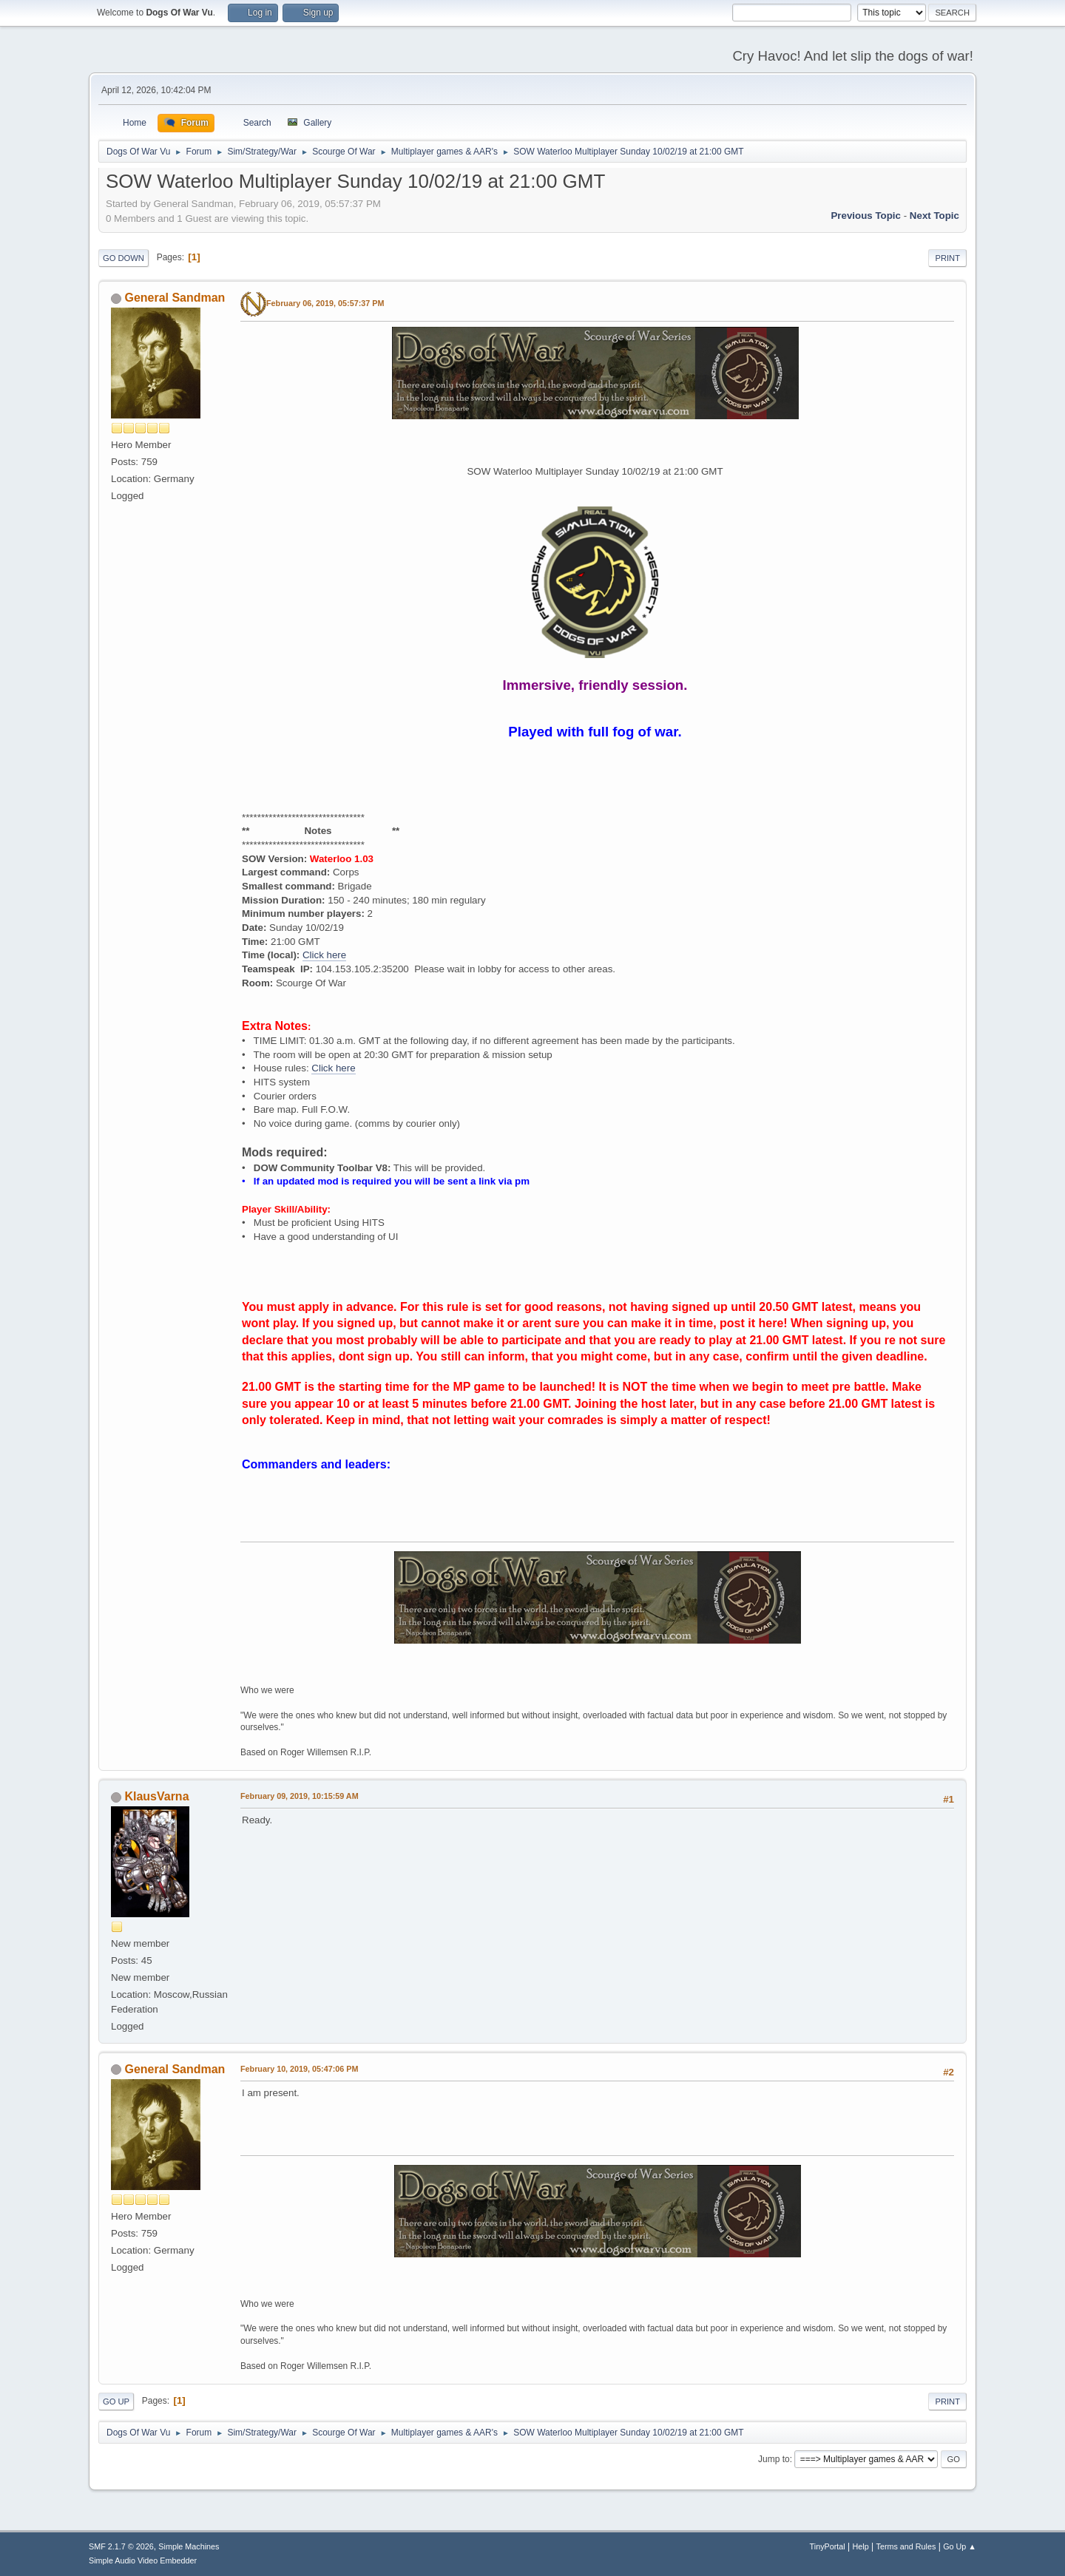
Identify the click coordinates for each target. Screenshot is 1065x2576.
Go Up (116, 2401)
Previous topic (866, 215)
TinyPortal (827, 2546)
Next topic (934, 215)
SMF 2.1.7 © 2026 (121, 2546)
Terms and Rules (906, 2546)
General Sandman (174, 297)
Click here (324, 954)
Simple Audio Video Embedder (143, 2560)
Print (947, 258)
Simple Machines (188, 2546)
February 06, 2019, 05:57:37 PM (325, 303)
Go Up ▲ (959, 2546)
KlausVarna (156, 1796)
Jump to (774, 2459)
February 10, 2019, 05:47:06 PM (299, 2068)
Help (861, 2546)
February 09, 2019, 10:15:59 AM (299, 1796)
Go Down (123, 258)
